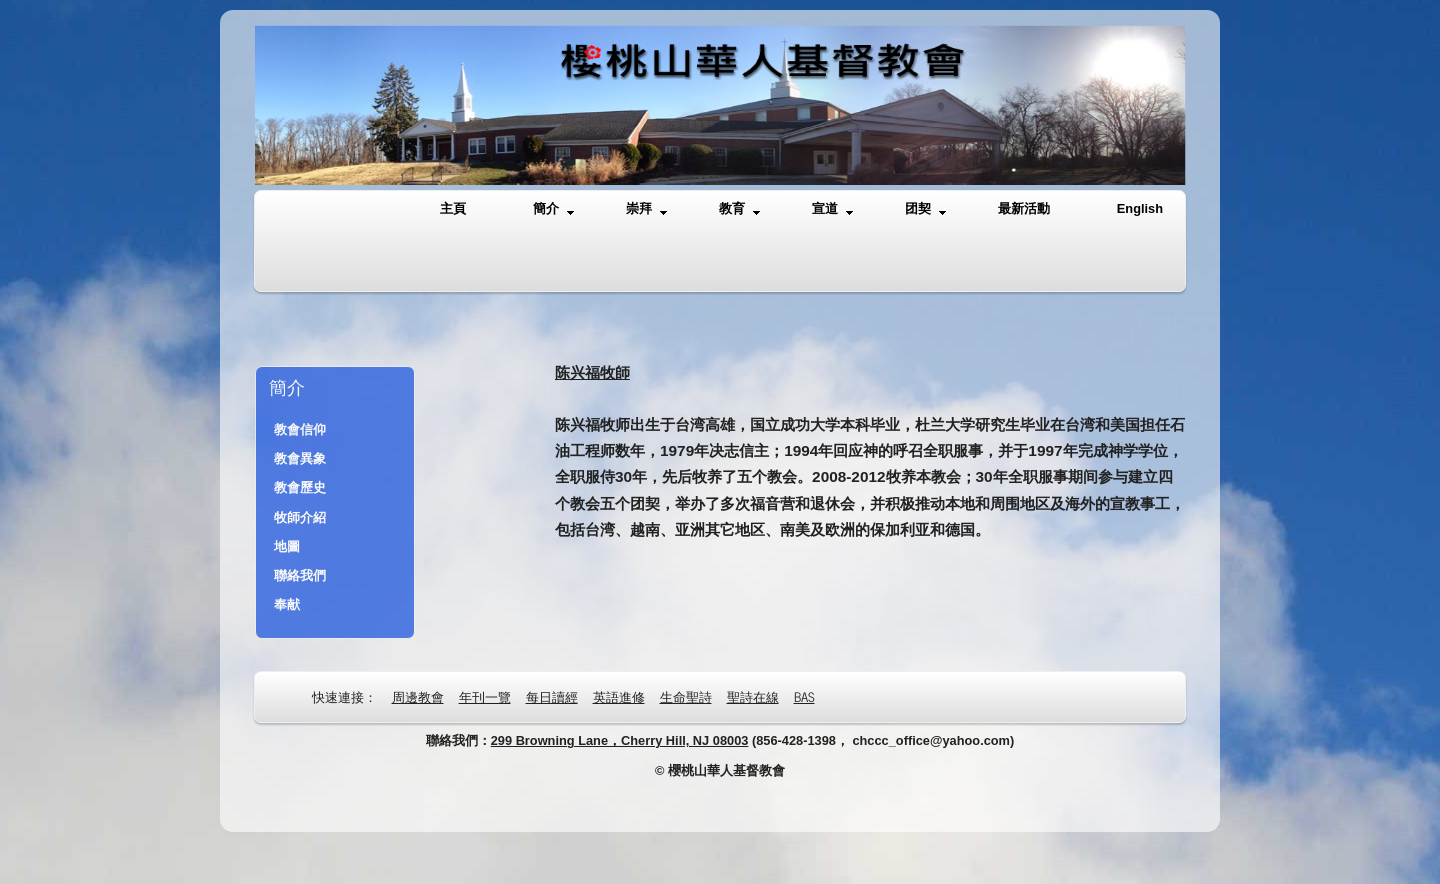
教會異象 (300, 458)
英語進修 (619, 696)
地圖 (287, 546)
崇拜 (646, 209)
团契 (925, 209)
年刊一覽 (485, 696)
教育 (739, 209)
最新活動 (1024, 208)
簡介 (553, 209)
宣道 (832, 209)
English (1140, 208)
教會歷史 (300, 487)
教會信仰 (300, 429)
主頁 (453, 208)
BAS (804, 696)
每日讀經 (552, 696)
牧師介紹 (300, 517)
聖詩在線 (753, 696)
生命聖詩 (686, 696)
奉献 (287, 604)
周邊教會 (418, 696)
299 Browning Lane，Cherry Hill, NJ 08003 (620, 740)
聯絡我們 (300, 575)
